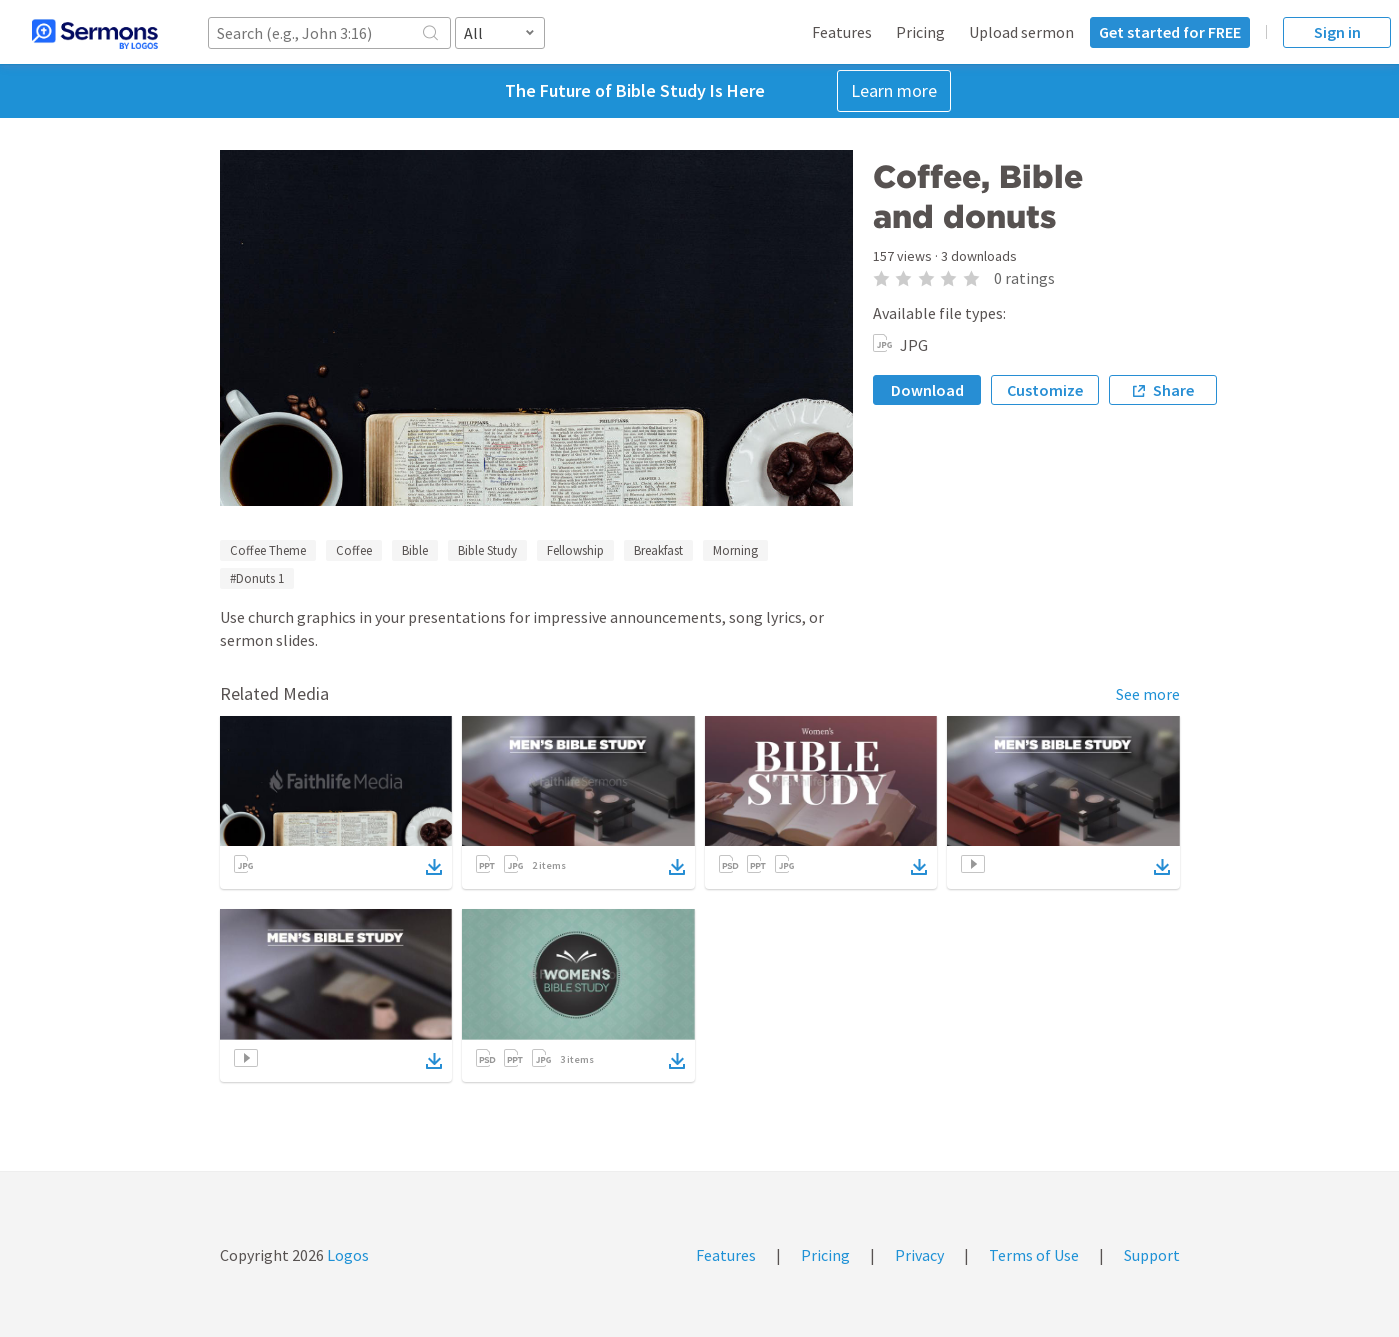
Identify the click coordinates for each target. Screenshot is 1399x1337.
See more (1148, 694)
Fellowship (575, 550)
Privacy (919, 1255)
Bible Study (487, 550)
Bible (415, 550)
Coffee (354, 550)
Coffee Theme (268, 550)
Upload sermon (1021, 32)
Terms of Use (1034, 1255)
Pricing (920, 32)
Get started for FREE (1170, 32)
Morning (735, 550)
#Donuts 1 (257, 578)
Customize (1045, 390)
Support (1152, 1255)
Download (927, 390)
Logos (346, 1255)
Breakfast (658, 550)
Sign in (1337, 32)
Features (842, 32)
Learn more (894, 90)
